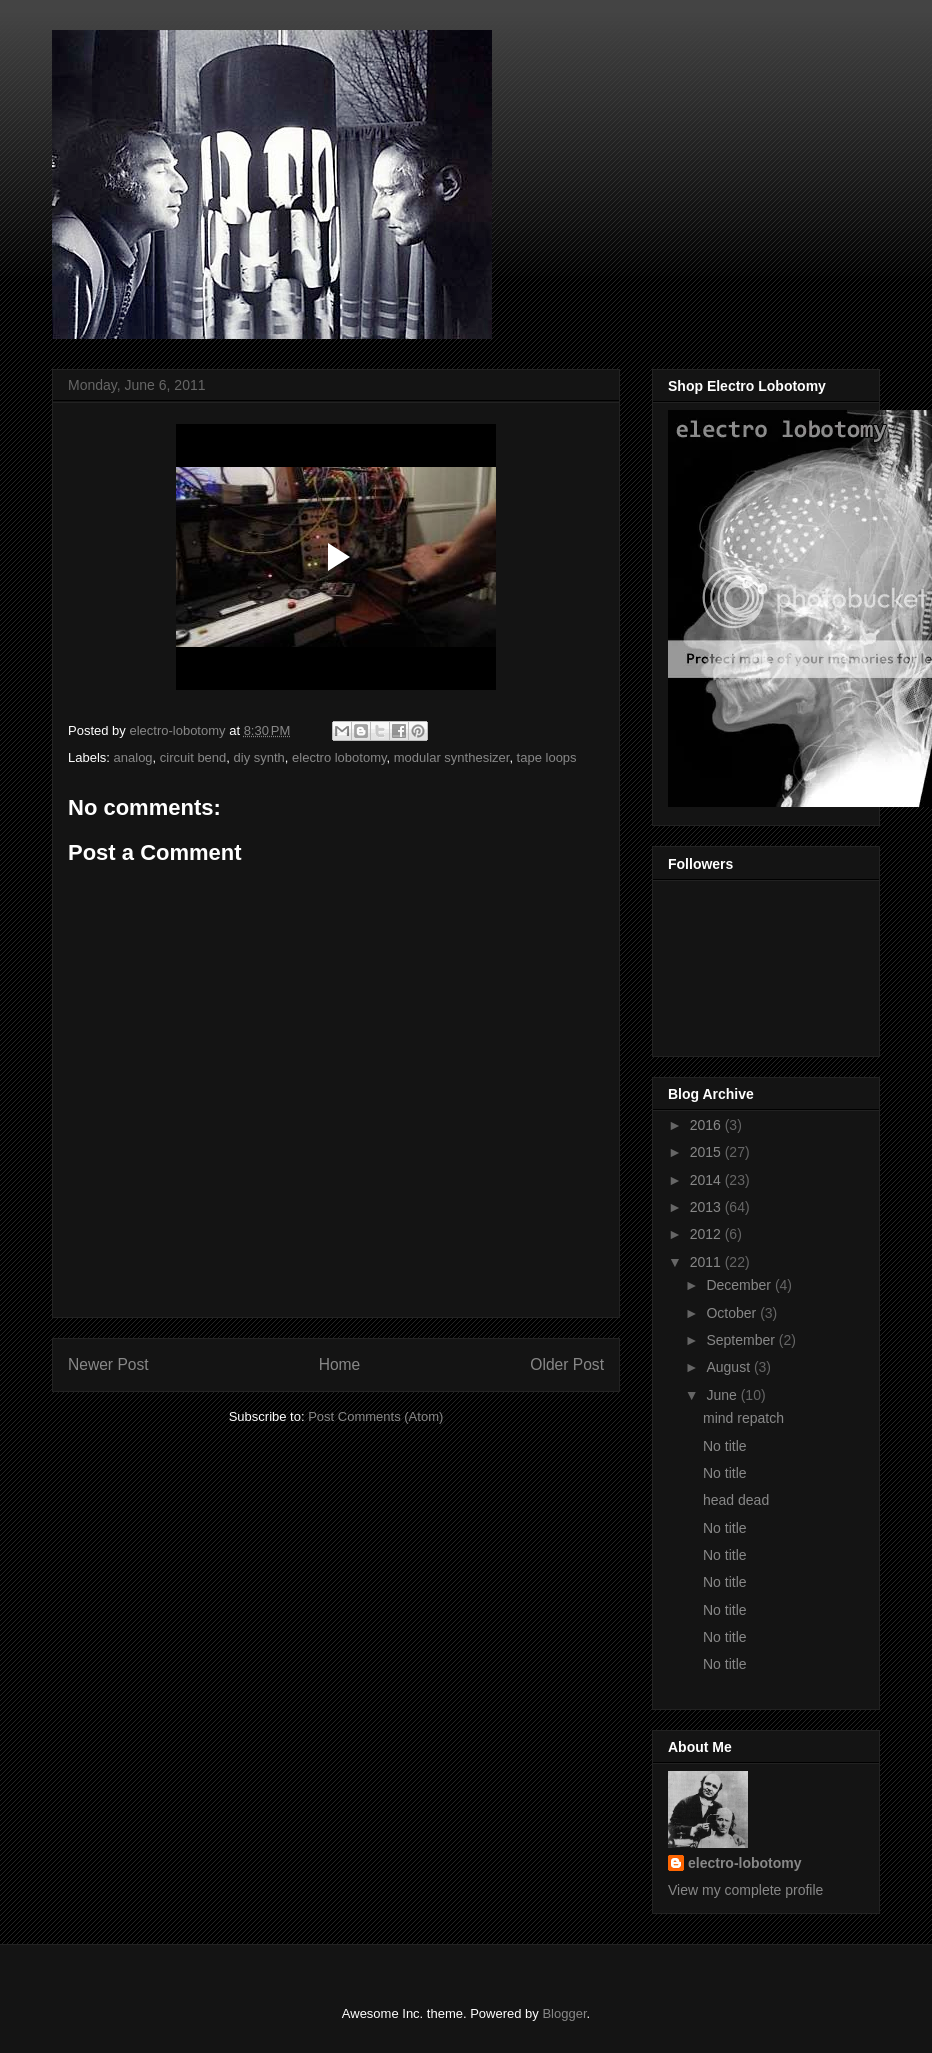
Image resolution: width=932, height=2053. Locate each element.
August (729, 1367)
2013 (707, 1207)
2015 (707, 1152)
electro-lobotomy (745, 1863)
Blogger (564, 2013)
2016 (707, 1125)
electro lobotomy (339, 757)
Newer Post (108, 1364)
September (742, 1340)
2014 (707, 1180)
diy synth (259, 757)
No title (725, 1446)
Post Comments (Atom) (375, 1416)
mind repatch (743, 1418)
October (733, 1313)
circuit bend (193, 757)
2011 (707, 1262)
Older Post (567, 1364)
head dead (736, 1500)
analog (133, 757)
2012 (707, 1234)
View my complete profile (745, 1890)
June (723, 1395)
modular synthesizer (452, 757)
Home (340, 1364)
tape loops (547, 757)
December (740, 1285)
